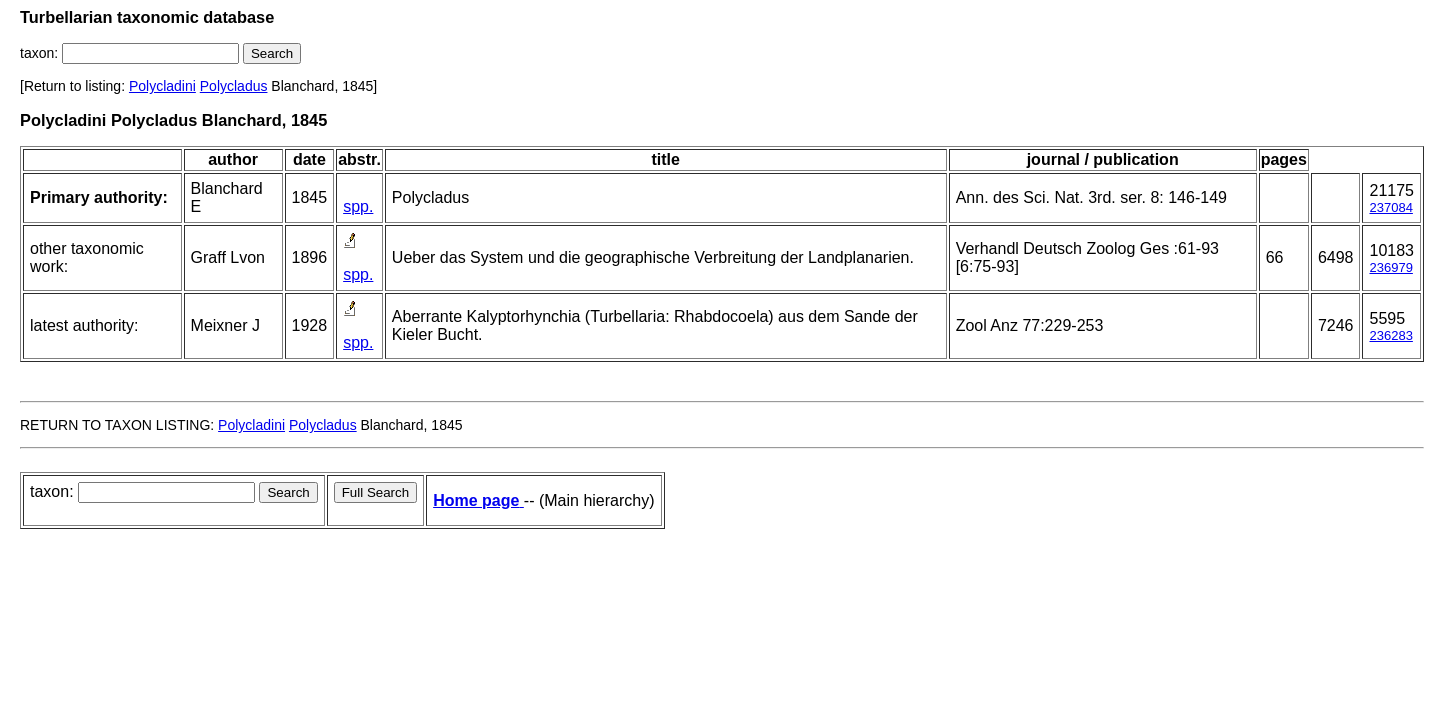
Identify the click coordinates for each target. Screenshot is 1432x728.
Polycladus (234, 86)
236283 (1390, 335)
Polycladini (162, 86)
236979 (1390, 267)
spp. (358, 206)
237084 (1390, 207)
